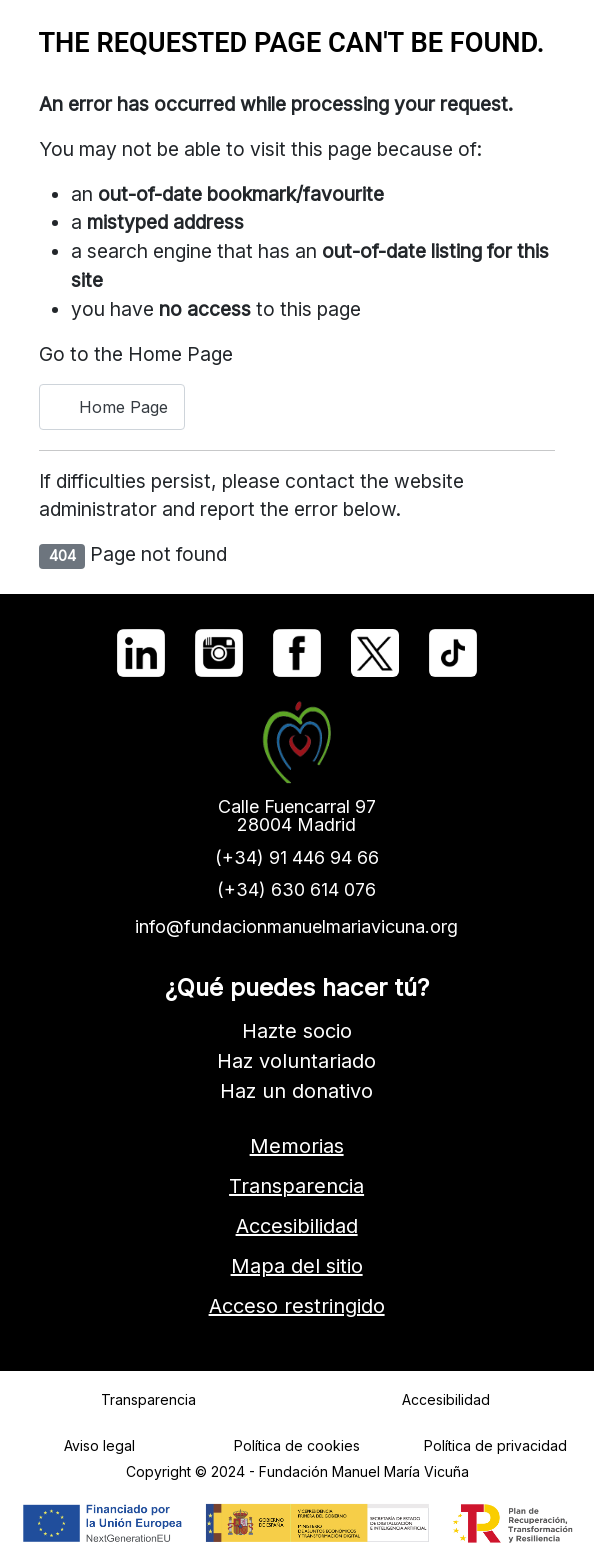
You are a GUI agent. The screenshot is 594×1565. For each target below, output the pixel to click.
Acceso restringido (297, 1306)
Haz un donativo (297, 1091)
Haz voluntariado (297, 1061)
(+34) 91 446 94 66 (297, 857)
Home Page (112, 407)
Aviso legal (99, 1445)
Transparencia (297, 1186)
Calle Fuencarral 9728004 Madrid (297, 815)
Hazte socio (297, 1031)
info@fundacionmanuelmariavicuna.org (297, 926)
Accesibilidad (297, 1226)
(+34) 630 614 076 (297, 889)
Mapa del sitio (297, 1266)
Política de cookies (297, 1445)
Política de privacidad (495, 1445)
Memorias (297, 1146)
